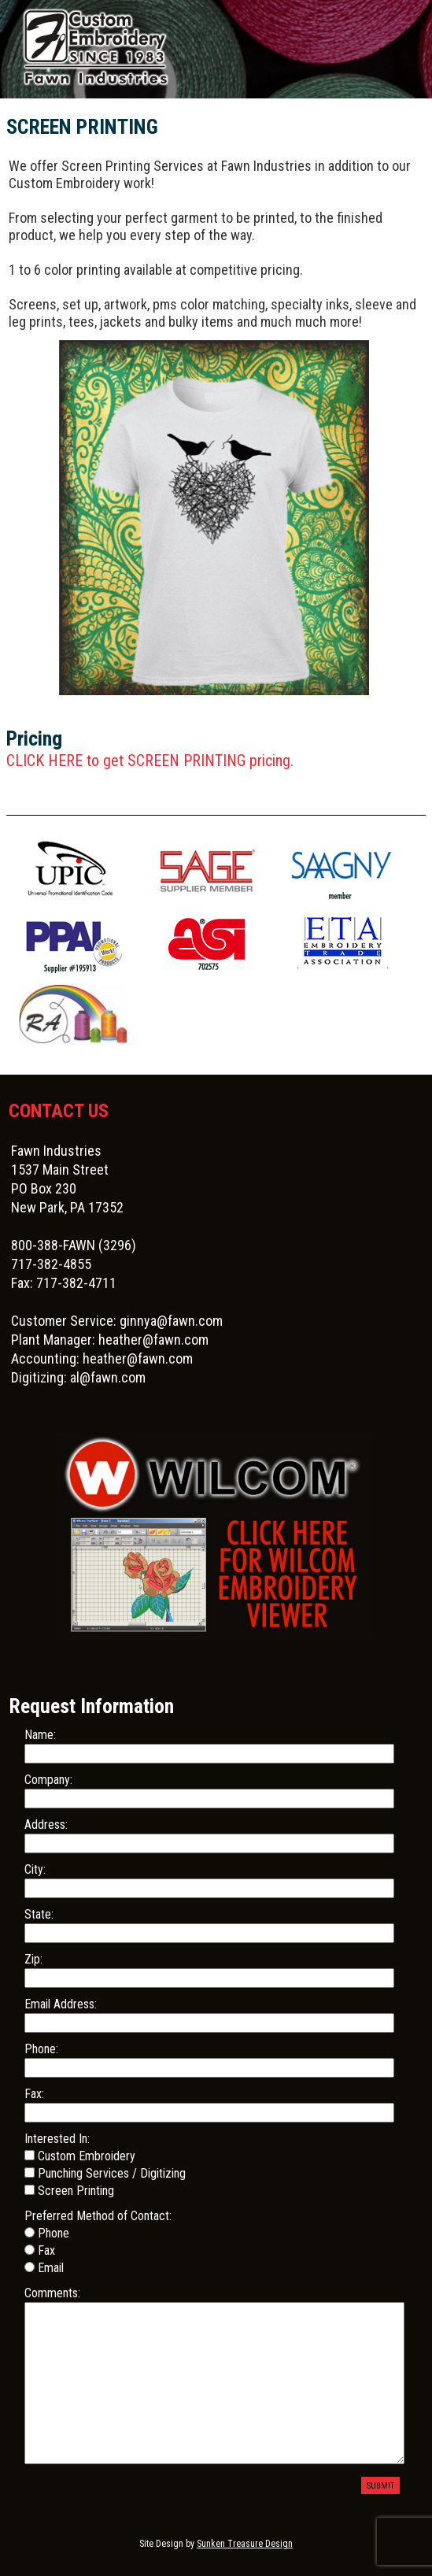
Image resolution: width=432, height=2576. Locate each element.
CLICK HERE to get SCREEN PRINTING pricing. (150, 760)
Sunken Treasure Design (245, 2543)
